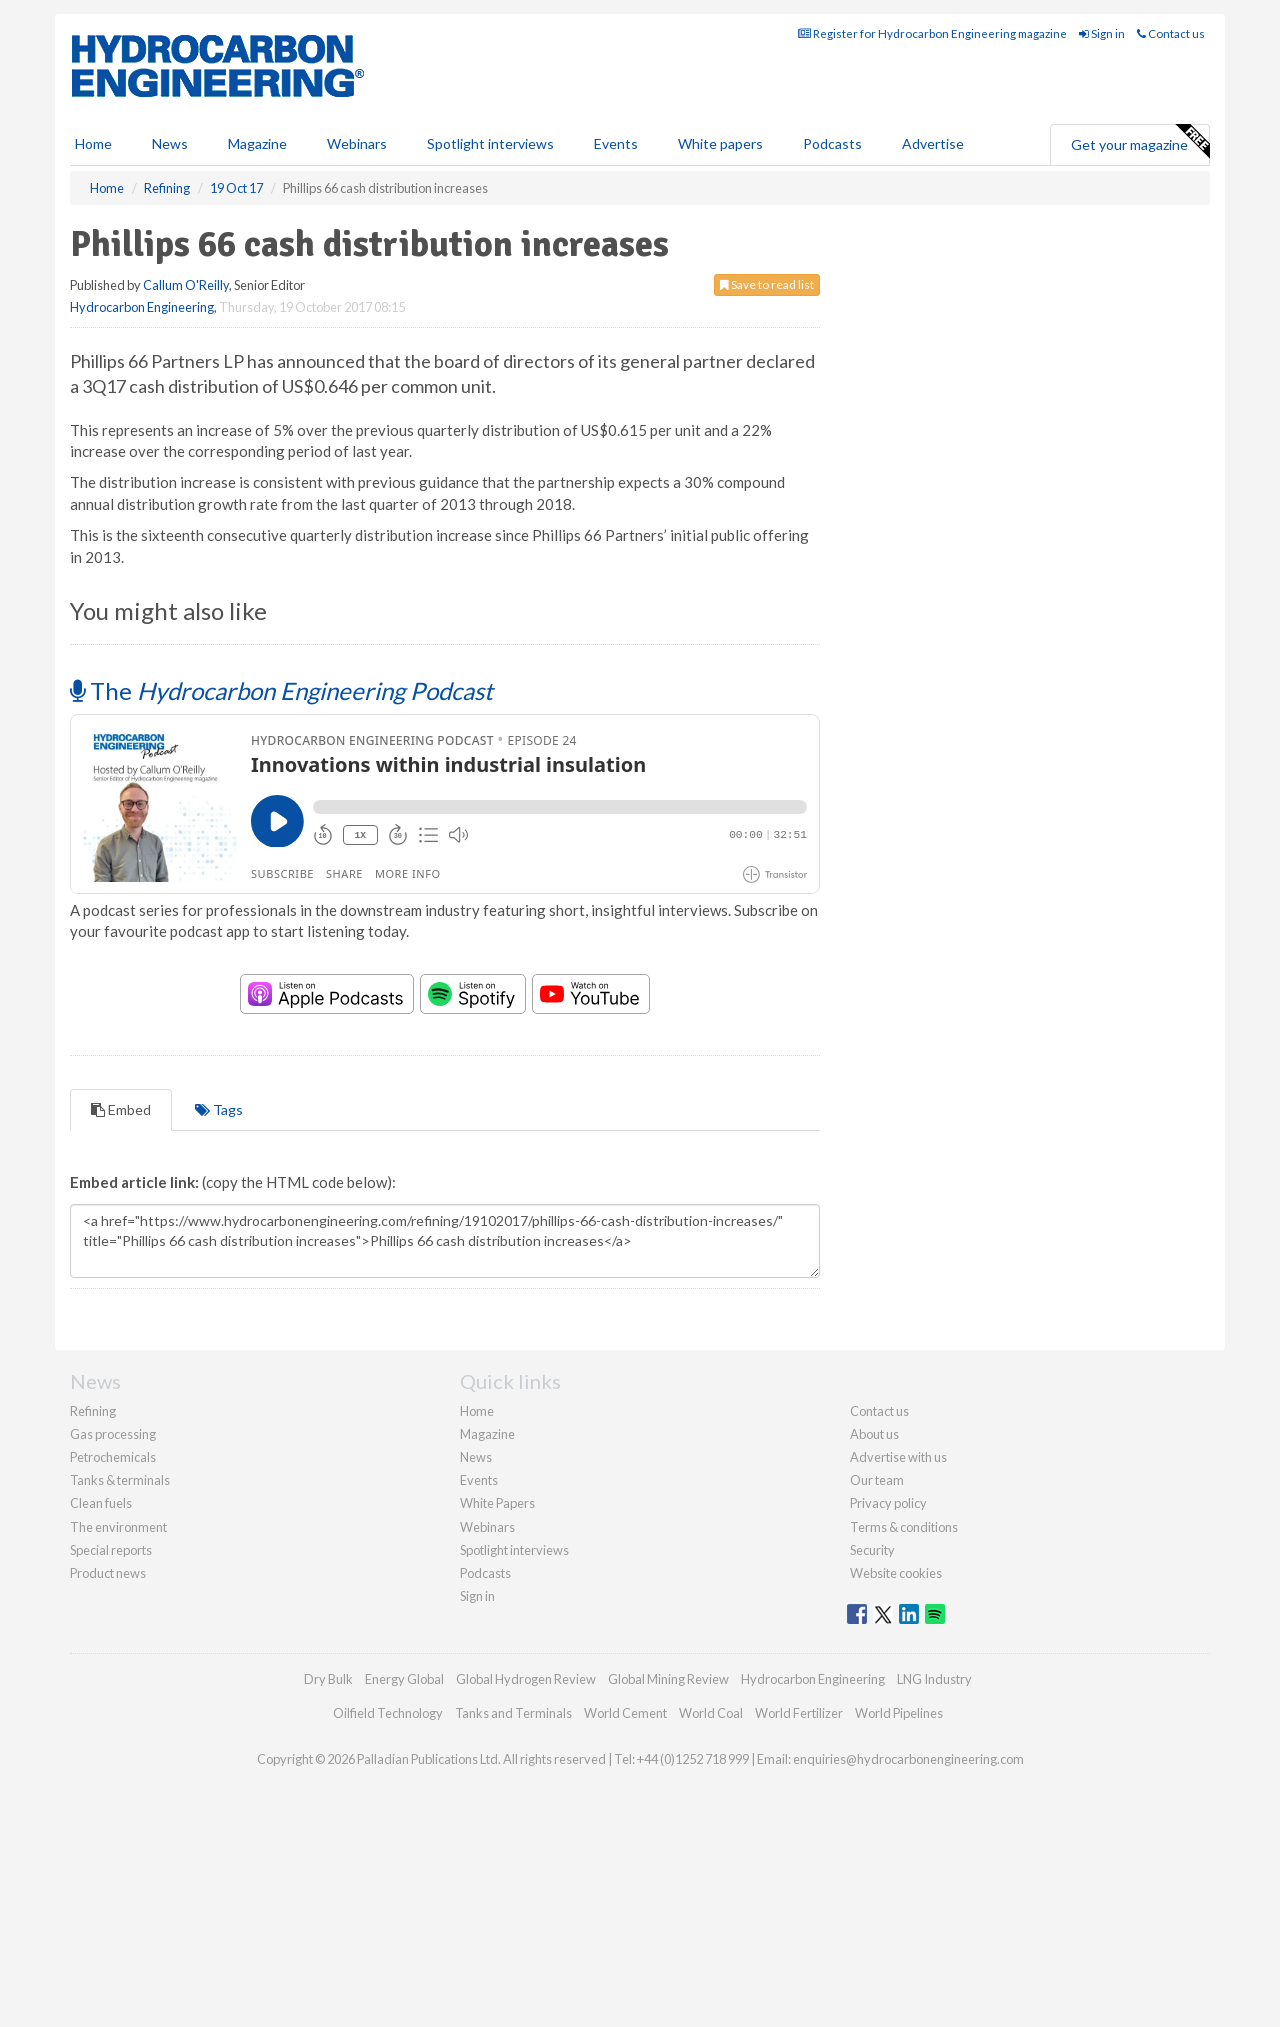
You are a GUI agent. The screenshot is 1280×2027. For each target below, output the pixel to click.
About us (874, 1633)
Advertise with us (898, 1656)
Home (93, 232)
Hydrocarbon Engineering (142, 396)
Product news (108, 1772)
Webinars (357, 232)
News (476, 1656)
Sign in (1102, 122)
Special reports (111, 1749)
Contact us (1171, 122)
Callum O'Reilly (186, 374)
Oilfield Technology (388, 1912)
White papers (720, 232)
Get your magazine (1140, 231)
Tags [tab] (219, 1308)
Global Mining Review (668, 1878)
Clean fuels (101, 1702)
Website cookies (896, 1772)
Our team (877, 1679)
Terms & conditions (904, 1726)
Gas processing (113, 1633)
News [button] (170, 232)
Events (616, 232)
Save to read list (767, 373)
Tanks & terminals (120, 1679)
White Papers (497, 1702)
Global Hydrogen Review (526, 1878)
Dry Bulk (328, 1878)
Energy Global (404, 1878)
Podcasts (832, 232)
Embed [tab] (121, 1308)
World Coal (711, 1912)
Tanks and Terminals (513, 1912)
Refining (93, 1610)
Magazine (257, 232)
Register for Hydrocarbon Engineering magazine (932, 122)
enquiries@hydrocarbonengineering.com (908, 1958)
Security (872, 1749)
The (281, 889)
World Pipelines (899, 1912)
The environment (118, 1726)
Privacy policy (888, 1702)
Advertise (933, 232)
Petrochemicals (113, 1656)
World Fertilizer (799, 1912)
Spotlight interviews (490, 232)
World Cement (625, 1912)
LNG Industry (934, 1878)
